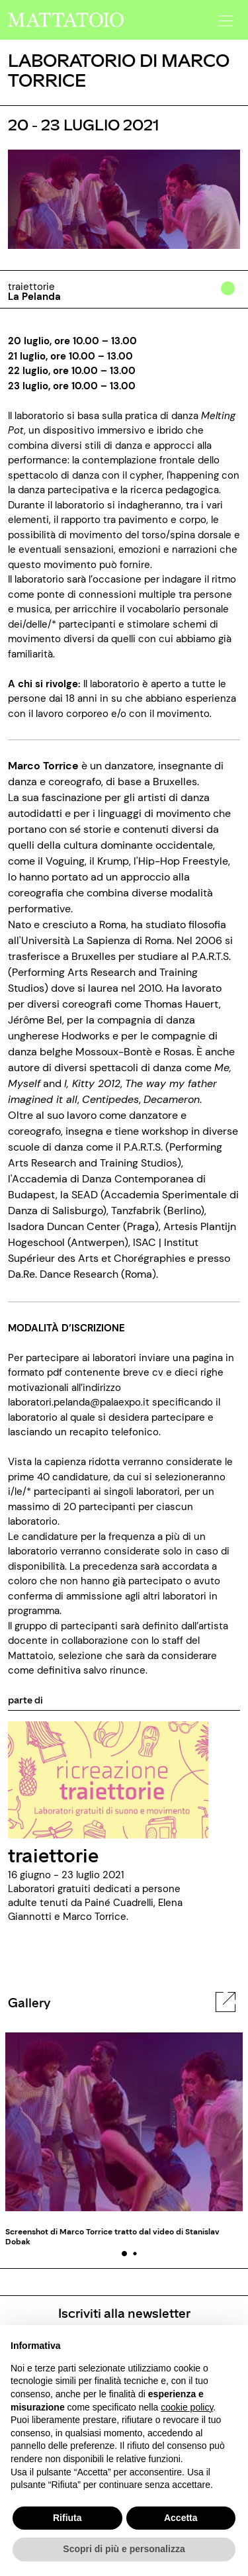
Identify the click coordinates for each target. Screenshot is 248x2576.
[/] (66, 19)
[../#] (230, 297)
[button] (223, 16)
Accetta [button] (181, 2517)
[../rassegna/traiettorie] (108, 1779)
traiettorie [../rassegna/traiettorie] (53, 1854)
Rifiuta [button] (67, 2517)
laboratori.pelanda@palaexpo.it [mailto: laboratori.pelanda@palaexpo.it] (78, 1402)
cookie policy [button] (187, 2407)
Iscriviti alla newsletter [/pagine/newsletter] (124, 2312)
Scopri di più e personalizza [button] (124, 2549)
